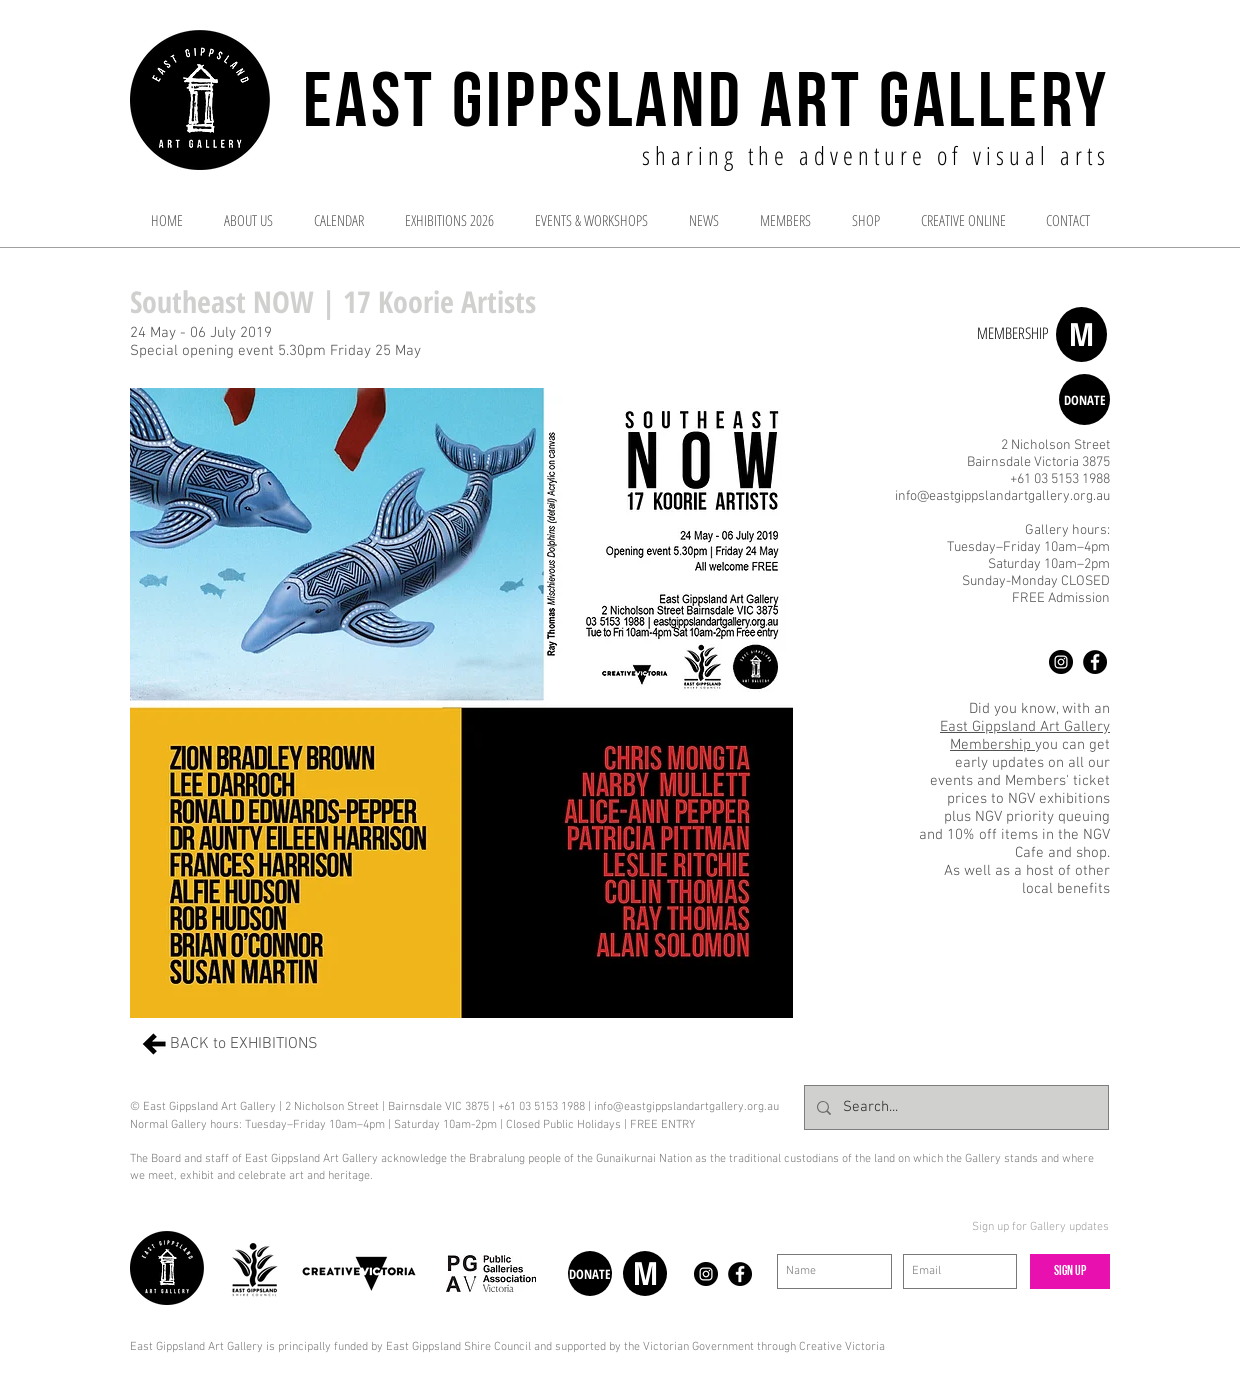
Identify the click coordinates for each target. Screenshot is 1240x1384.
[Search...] (954, 1107)
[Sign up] (1070, 1271)
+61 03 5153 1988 (1060, 479)
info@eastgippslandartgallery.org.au (1002, 496)
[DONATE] (1084, 399)
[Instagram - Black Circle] (1061, 662)
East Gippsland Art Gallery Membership (1025, 736)
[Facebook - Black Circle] (1095, 662)
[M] (1081, 334)
